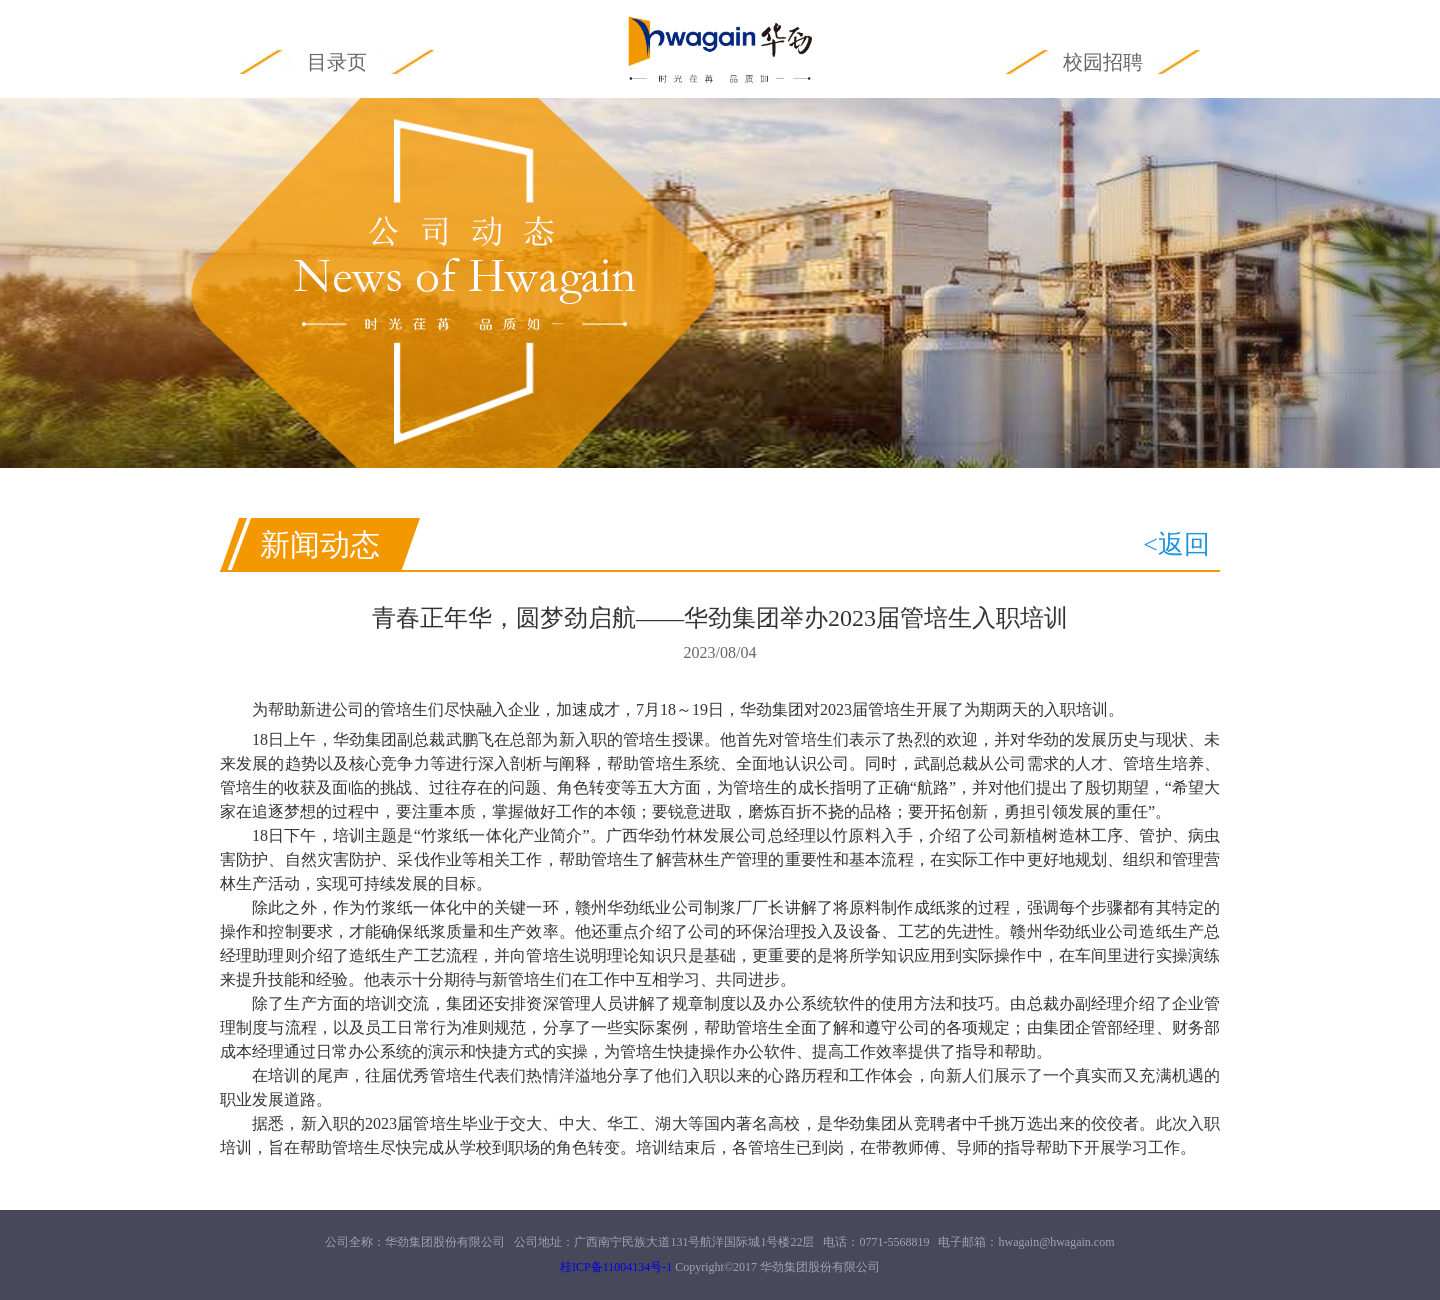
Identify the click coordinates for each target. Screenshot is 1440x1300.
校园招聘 (1103, 62)
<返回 (1176, 544)
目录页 (337, 62)
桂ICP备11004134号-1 (616, 1267)
